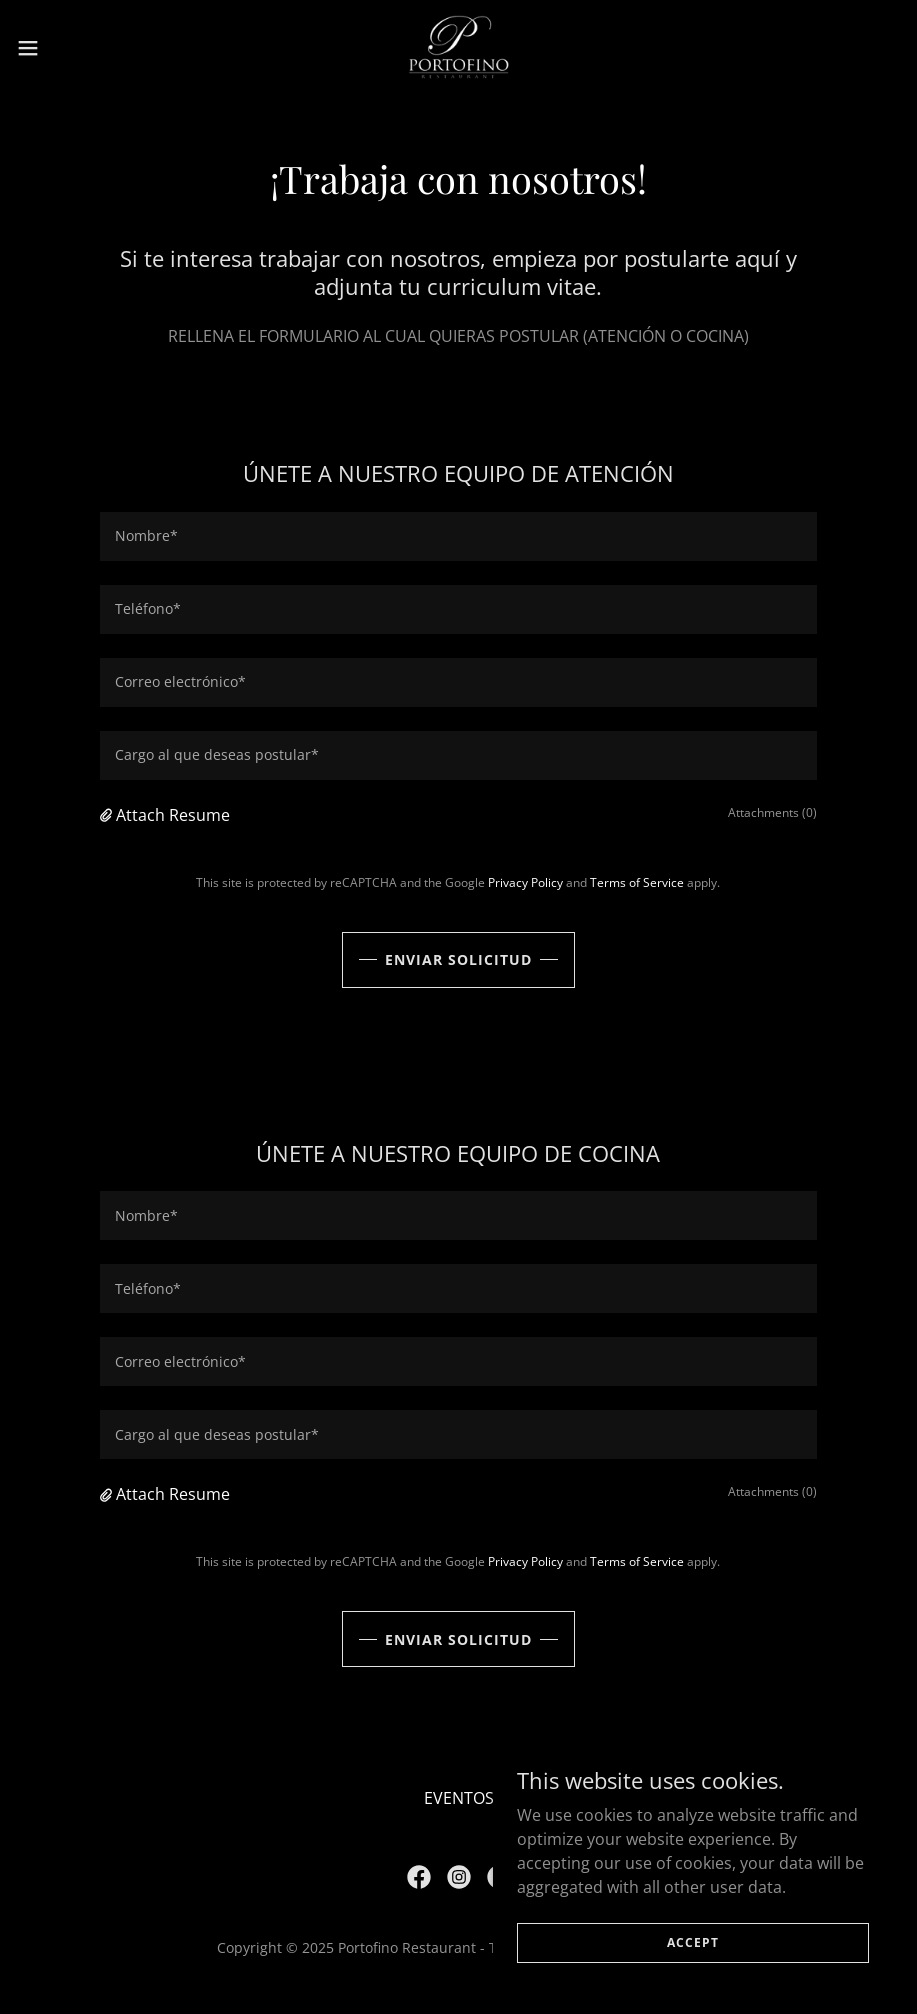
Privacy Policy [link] (525, 882)
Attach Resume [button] (173, 815)
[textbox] (458, 536)
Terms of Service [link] (637, 882)
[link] (458, 48)
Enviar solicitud (458, 959)
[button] (75, 48)
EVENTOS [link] (459, 1798)
